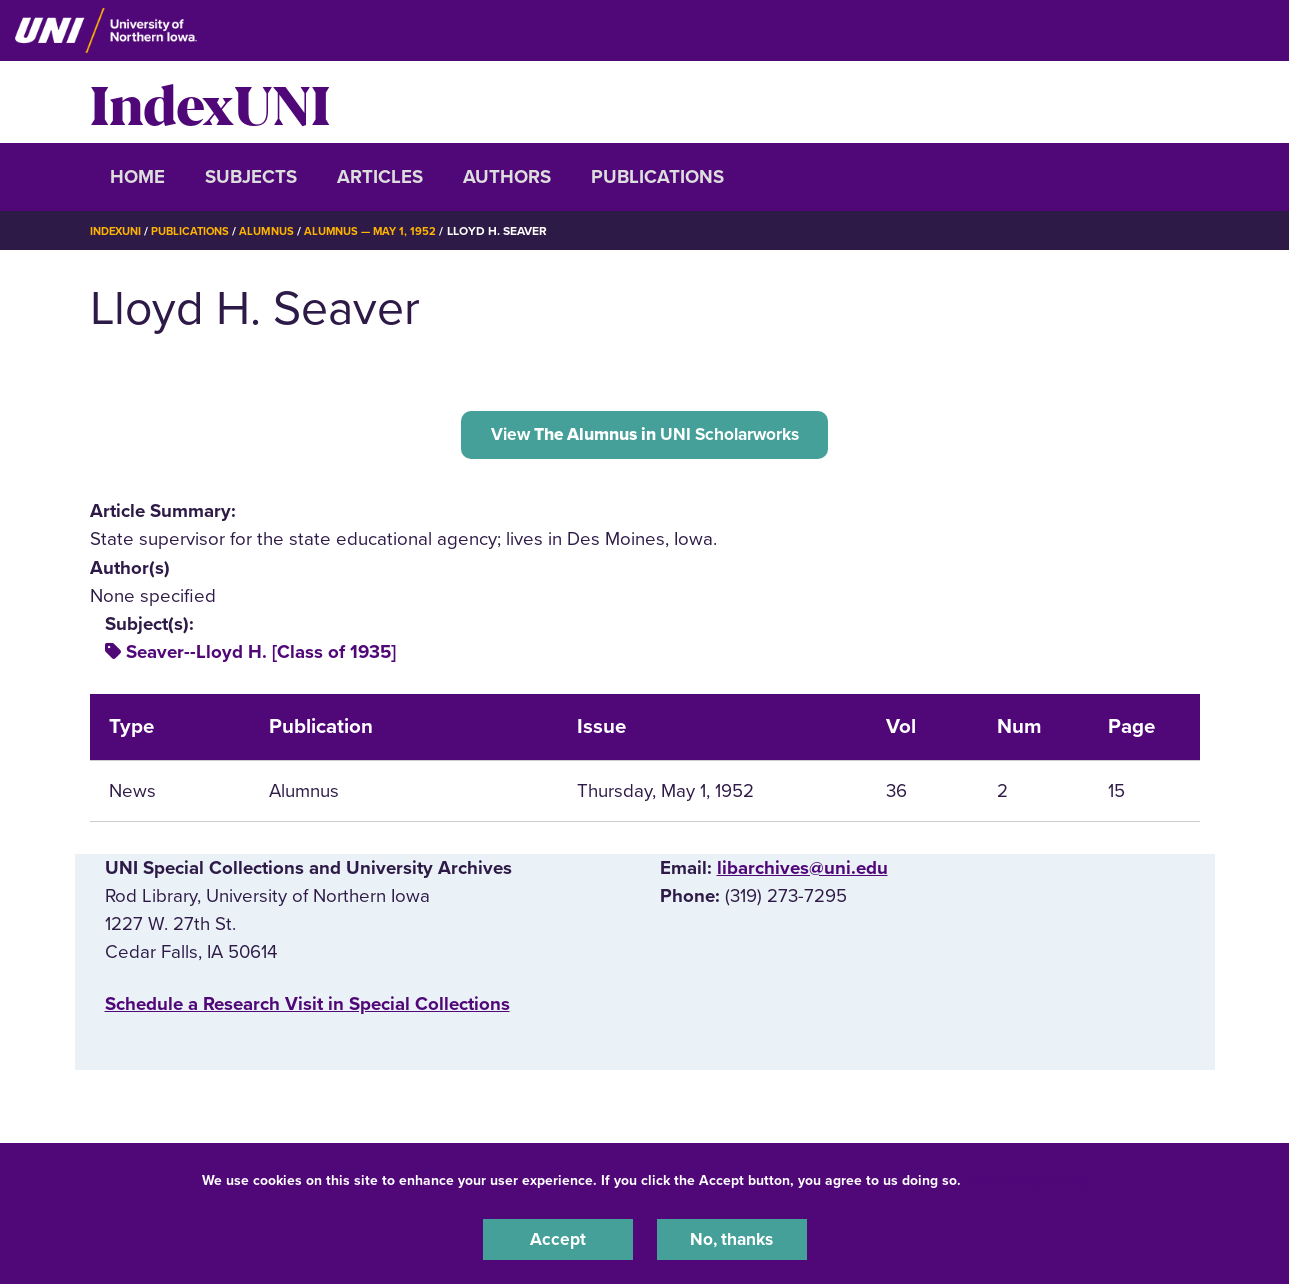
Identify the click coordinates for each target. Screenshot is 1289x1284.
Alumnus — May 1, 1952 (389, 231)
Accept (558, 1238)
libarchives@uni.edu (802, 873)
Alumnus (279, 231)
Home (137, 177)
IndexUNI (210, 102)
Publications (657, 177)
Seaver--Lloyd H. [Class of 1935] (261, 657)
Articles (380, 177)
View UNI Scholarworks (644, 436)
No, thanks (732, 1238)
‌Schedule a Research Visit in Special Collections (307, 1009)
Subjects (251, 177)
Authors (507, 177)
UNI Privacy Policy (1028, 1177)
